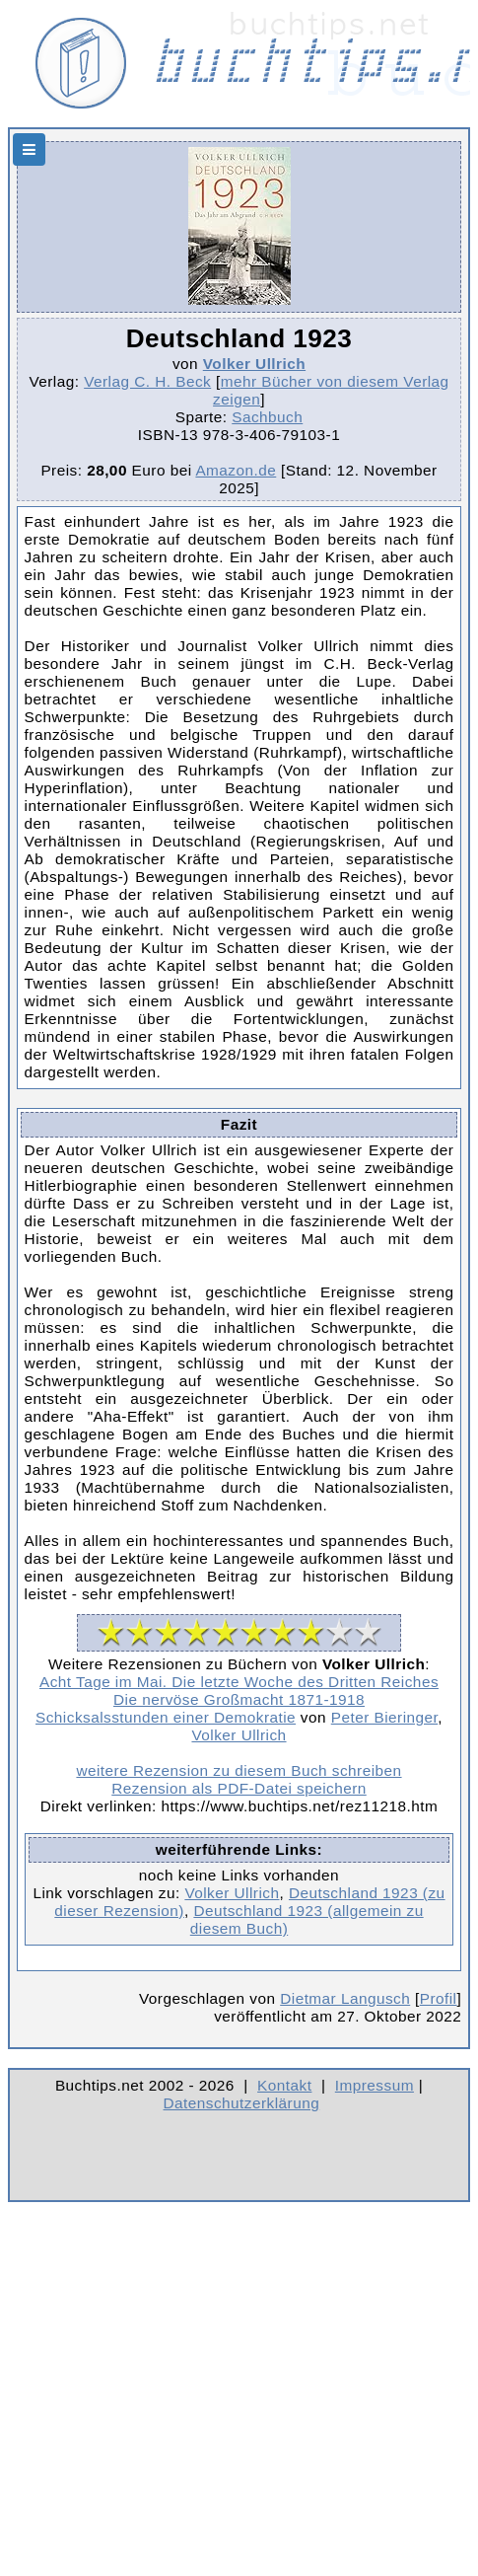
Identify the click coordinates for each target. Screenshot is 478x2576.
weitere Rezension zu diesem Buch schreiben (238, 1770)
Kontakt (284, 2085)
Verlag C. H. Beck (147, 381)
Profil (438, 1998)
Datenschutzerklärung (242, 2103)
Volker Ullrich (254, 363)
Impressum (374, 2085)
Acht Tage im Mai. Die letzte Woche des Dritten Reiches (239, 1681)
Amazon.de (235, 470)
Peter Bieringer (385, 1717)
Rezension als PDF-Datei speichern (239, 1788)
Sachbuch (267, 416)
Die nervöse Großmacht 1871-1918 (239, 1699)
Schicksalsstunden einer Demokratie (165, 1717)
